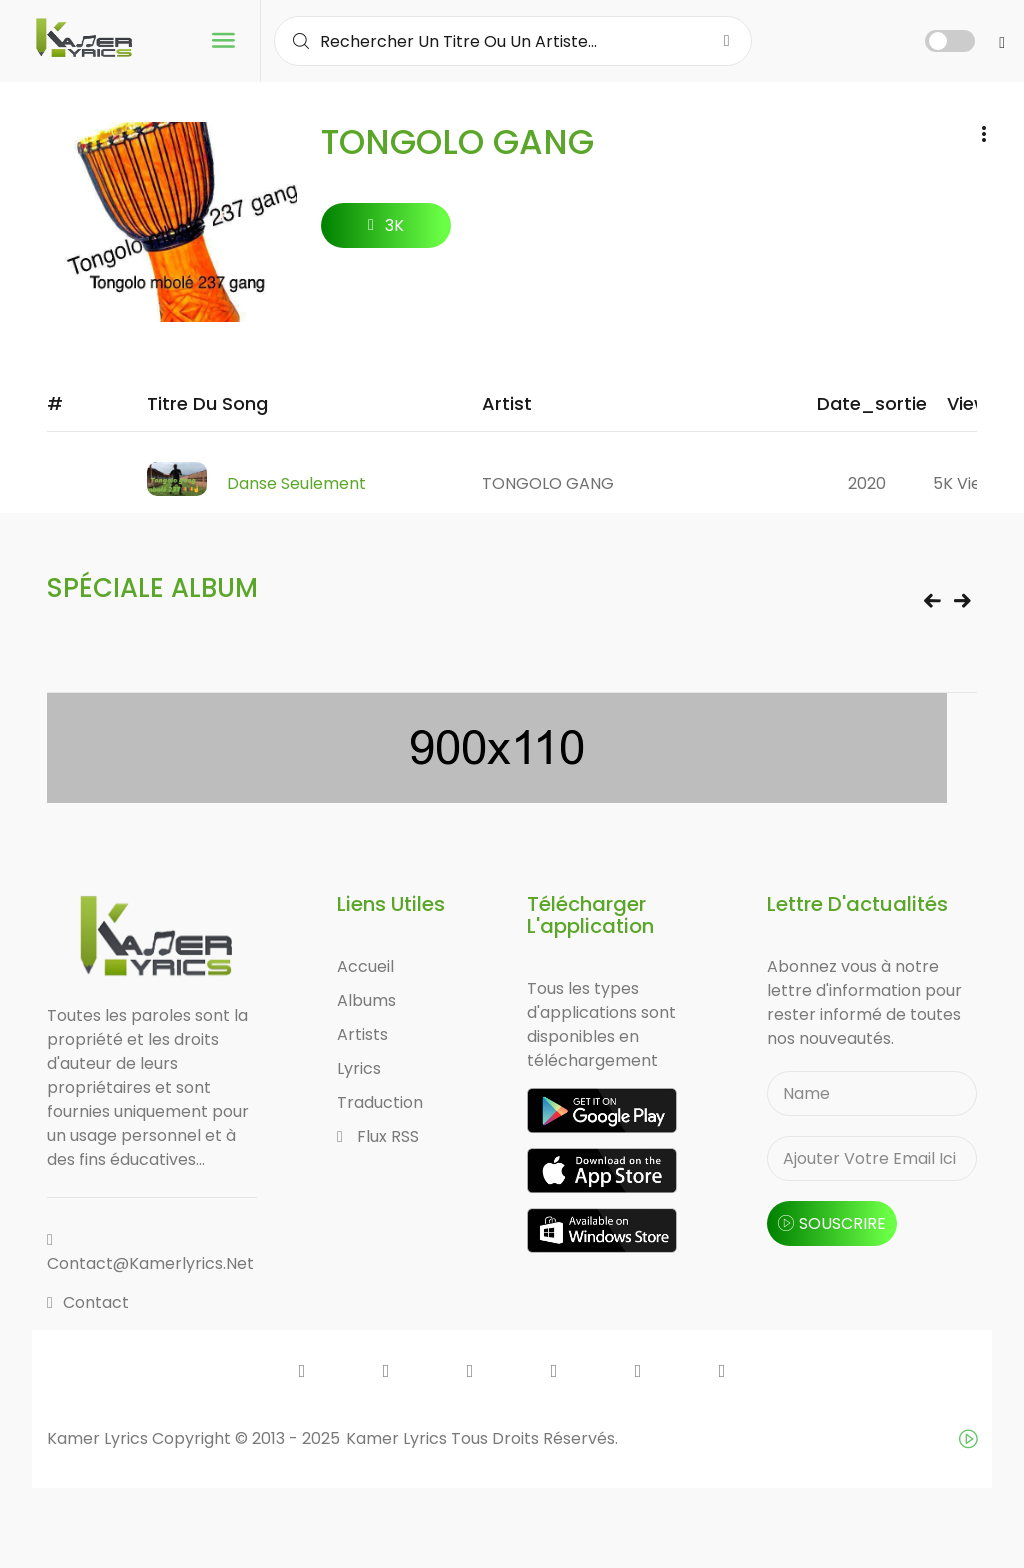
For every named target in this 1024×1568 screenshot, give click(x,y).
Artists (362, 1035)
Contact (88, 1302)
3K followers (386, 231)
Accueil (365, 967)
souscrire (832, 1224)
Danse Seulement (296, 483)
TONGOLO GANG (548, 483)
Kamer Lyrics (398, 1438)
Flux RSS (378, 1137)
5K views (967, 483)
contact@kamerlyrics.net (150, 1253)
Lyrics (359, 1069)
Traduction (380, 1103)
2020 (867, 483)
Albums (366, 1001)
